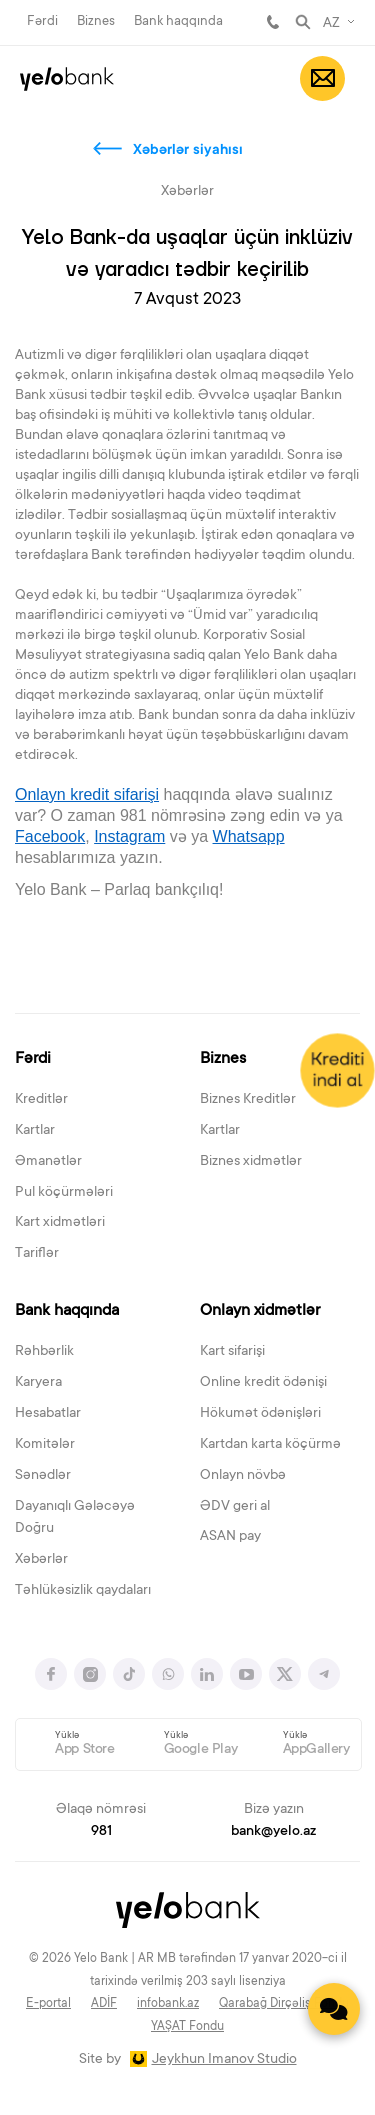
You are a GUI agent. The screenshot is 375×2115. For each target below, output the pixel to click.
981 (273, 22)
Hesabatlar (48, 1414)
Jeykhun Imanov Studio (224, 2060)
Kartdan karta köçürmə (270, 1445)
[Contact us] (334, 2009)
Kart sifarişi (232, 1352)
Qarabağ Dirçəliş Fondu (284, 2004)
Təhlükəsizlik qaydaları (83, 1591)
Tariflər (37, 1254)
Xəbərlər (41, 1560)
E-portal (48, 2004)
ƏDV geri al (235, 1507)
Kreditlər (41, 1100)
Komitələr (45, 1445)
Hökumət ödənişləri (260, 1414)
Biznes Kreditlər (248, 1100)
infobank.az (168, 2004)
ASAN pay (230, 1537)
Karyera (38, 1383)
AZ (331, 24)
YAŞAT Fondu (187, 2027)
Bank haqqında (178, 21)
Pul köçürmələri (64, 1193)
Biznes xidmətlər (251, 1162)
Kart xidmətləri (60, 1223)
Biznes (96, 21)
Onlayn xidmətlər (260, 1311)
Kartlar (35, 1131)
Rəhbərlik (44, 1352)
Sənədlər (43, 1476)
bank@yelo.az (273, 1832)
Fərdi (42, 21)
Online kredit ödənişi (263, 1383)
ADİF (104, 2004)
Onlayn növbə (243, 1476)
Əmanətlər (48, 1162)
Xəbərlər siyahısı (188, 151)
